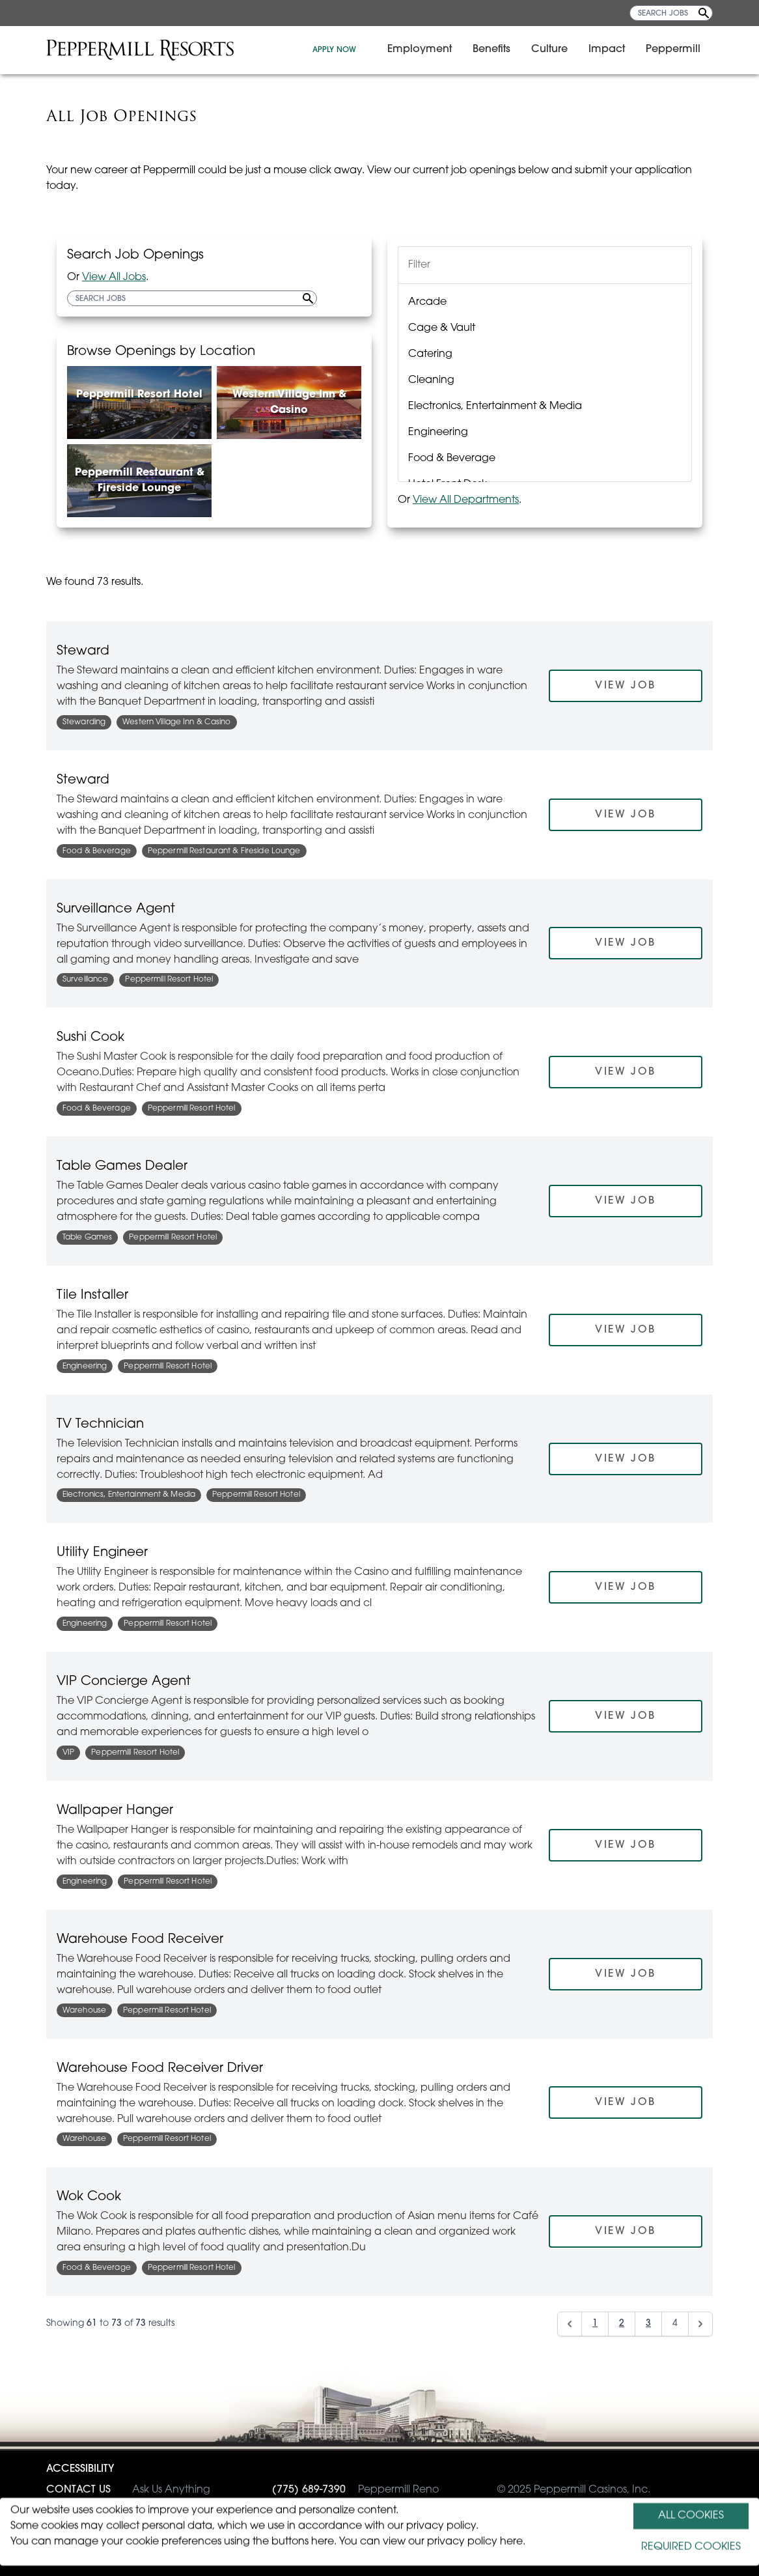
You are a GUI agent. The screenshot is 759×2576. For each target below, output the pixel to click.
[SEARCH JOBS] (671, 13)
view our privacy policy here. (454, 2542)
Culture (556, 49)
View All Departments (466, 500)
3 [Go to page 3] (648, 2323)
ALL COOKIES (691, 2516)
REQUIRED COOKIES (691, 2547)
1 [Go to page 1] (595, 2323)
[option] (545, 302)
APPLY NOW (341, 50)
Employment (426, 49)
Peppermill (680, 49)
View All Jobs (114, 277)
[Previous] (569, 2324)
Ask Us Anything (128, 2490)
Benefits (499, 49)
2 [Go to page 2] (621, 2323)
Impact (614, 49)
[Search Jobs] (703, 13)
